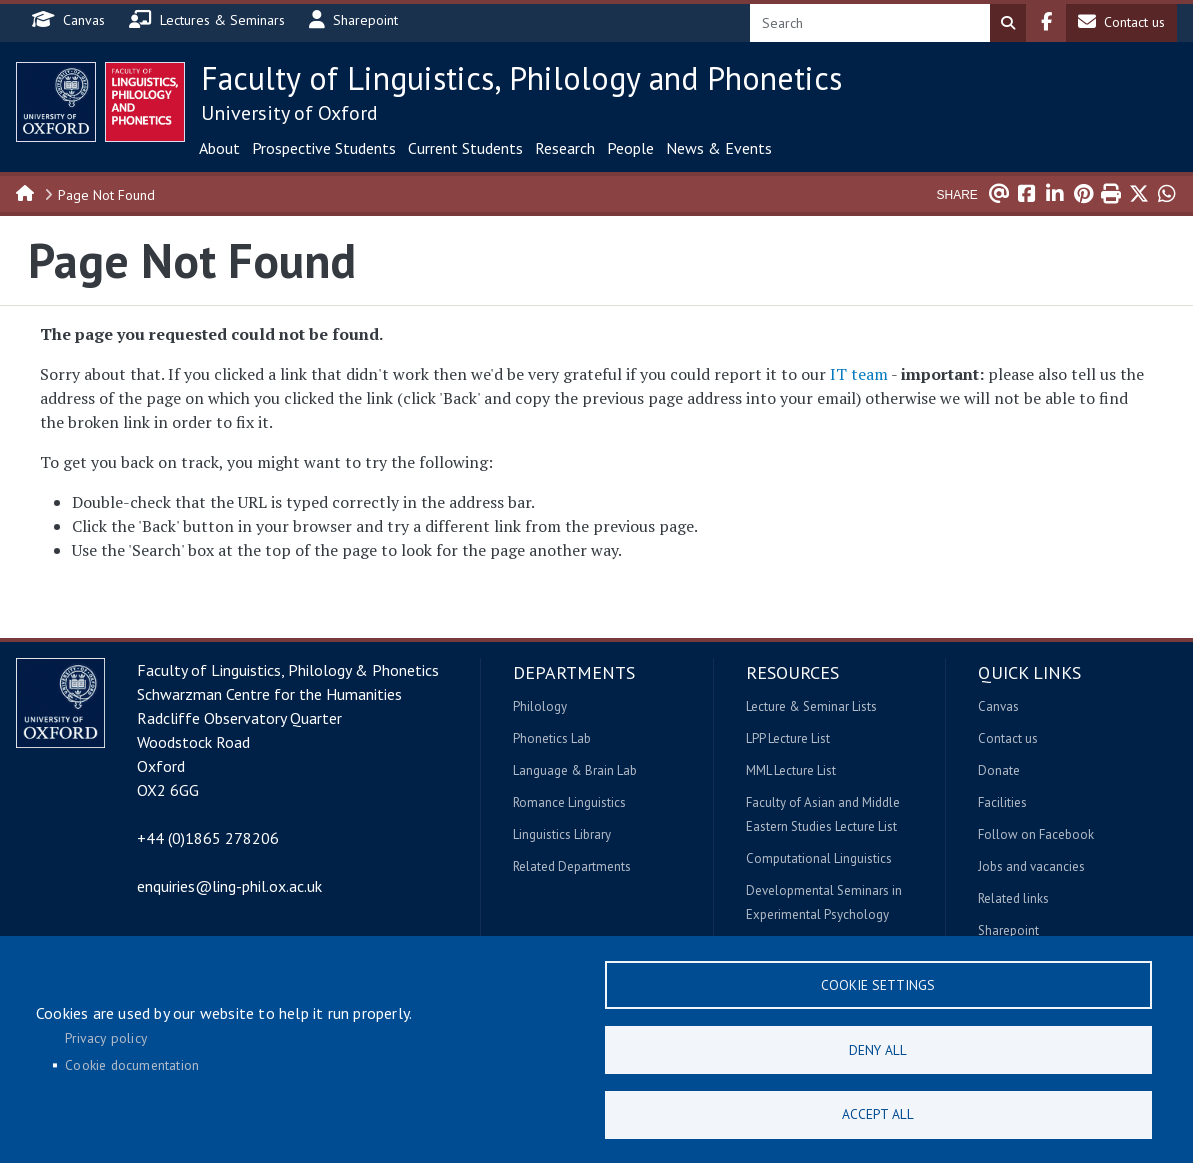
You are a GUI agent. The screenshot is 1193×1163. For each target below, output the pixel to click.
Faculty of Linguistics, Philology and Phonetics (521, 78)
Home (26, 192)
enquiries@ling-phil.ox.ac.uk (229, 886)
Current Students (465, 148)
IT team (859, 374)
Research (565, 148)
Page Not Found (106, 195)
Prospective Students (324, 148)
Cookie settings (878, 984)
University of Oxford (289, 113)
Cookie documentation (132, 1065)
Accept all (878, 1114)
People (630, 148)
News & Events (719, 148)
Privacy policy (106, 1037)
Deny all (878, 1049)
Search (1008, 23)
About (219, 148)
